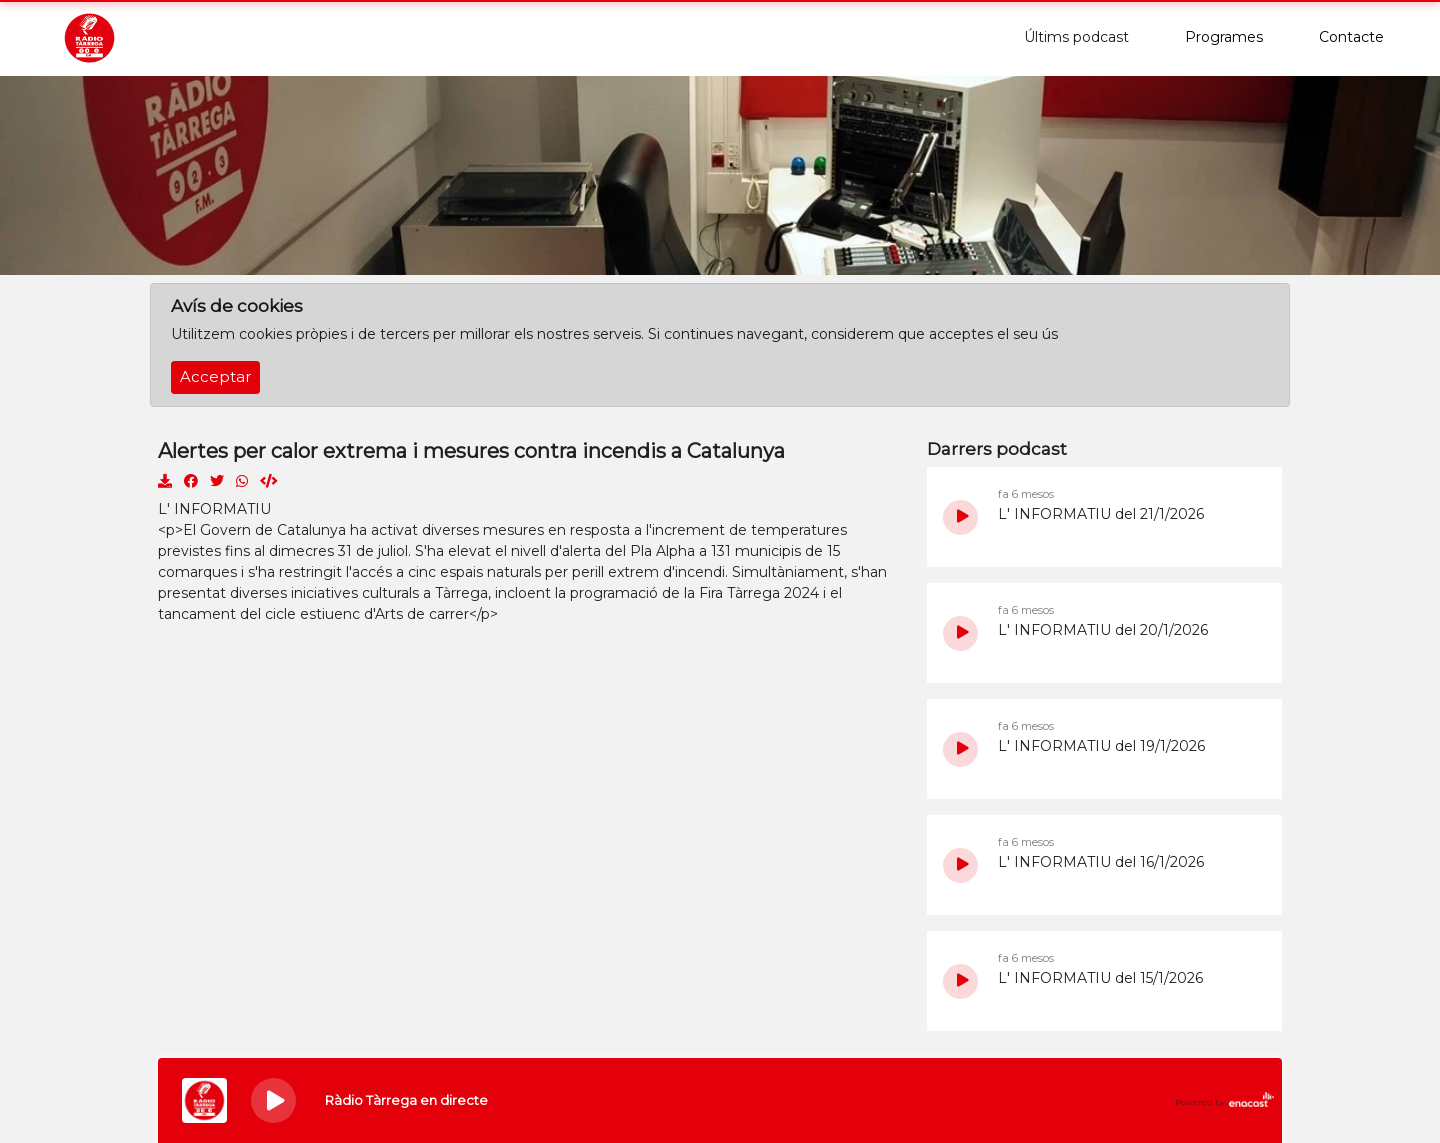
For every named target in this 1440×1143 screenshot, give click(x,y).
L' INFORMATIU (214, 509)
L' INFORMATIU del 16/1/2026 (1101, 862)
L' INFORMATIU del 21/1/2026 (1101, 514)
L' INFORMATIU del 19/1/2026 (1101, 746)
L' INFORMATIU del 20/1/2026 (1103, 630)
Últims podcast (1076, 37)
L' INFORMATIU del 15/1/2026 (1100, 978)
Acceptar (215, 377)
